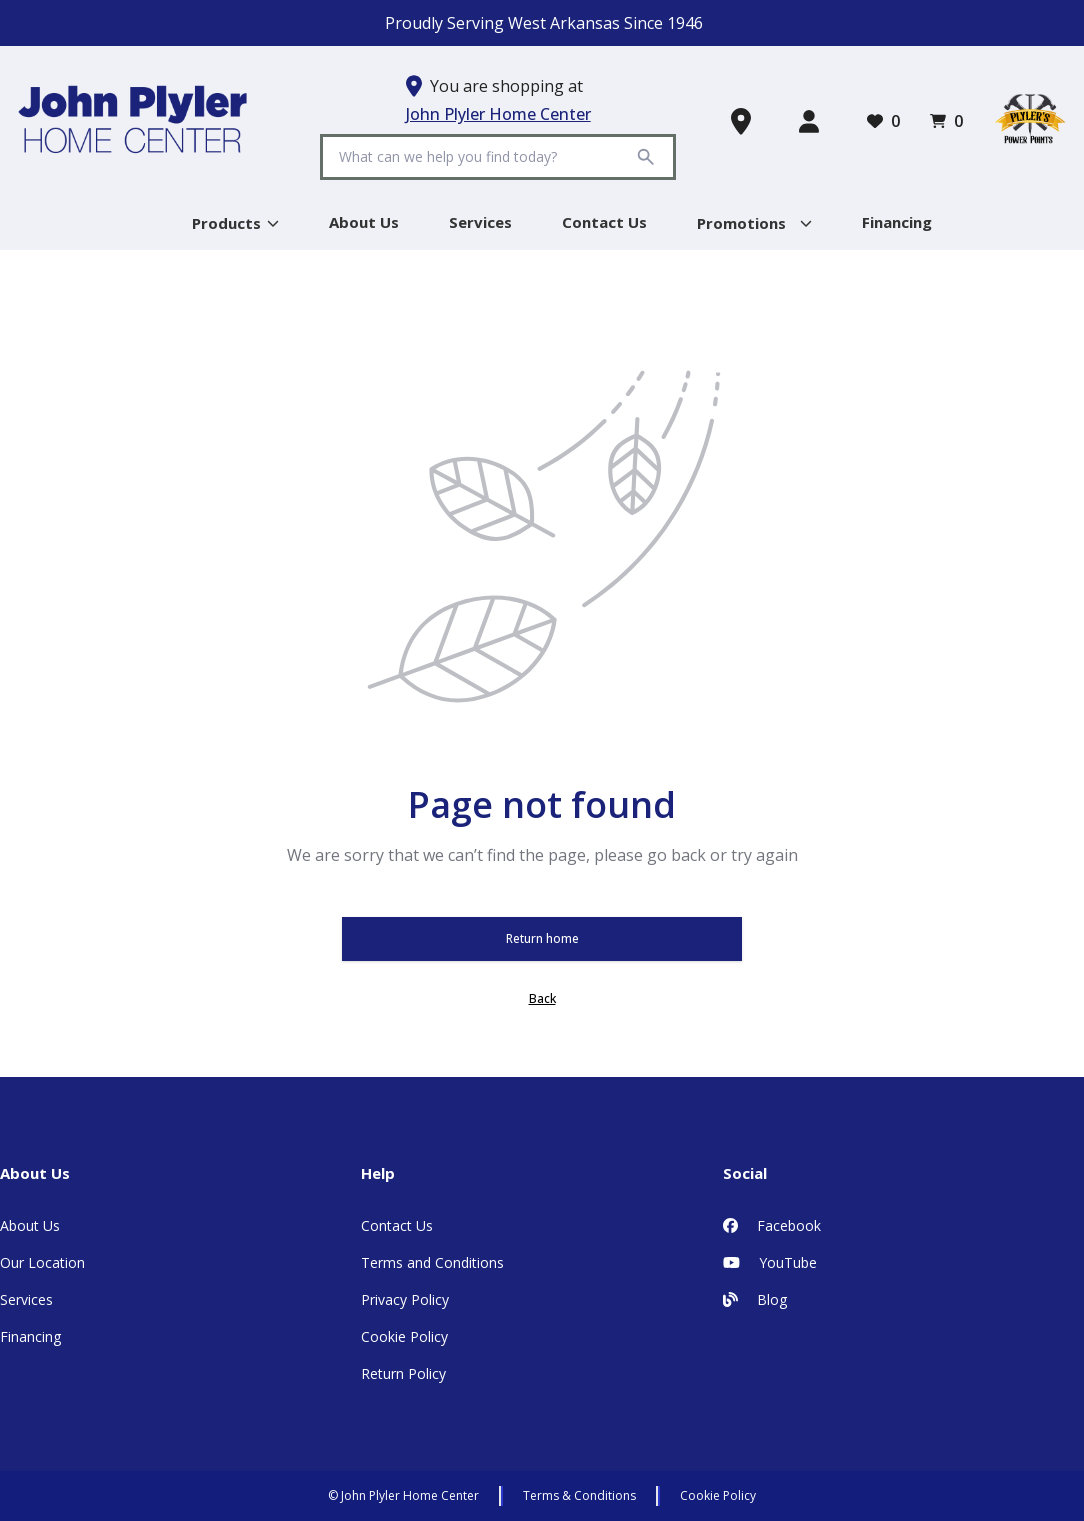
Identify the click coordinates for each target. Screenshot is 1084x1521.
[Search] (483, 157)
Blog (755, 1299)
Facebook (772, 1225)
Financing (30, 1336)
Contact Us (397, 1225)
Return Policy (403, 1373)
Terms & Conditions (579, 1495)
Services (26, 1299)
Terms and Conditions (432, 1262)
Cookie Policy (404, 1336)
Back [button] (542, 998)
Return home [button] (542, 938)
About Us (30, 1225)
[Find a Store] (745, 121)
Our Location (42, 1262)
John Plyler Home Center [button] (498, 114)
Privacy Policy (405, 1299)
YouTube (770, 1262)
